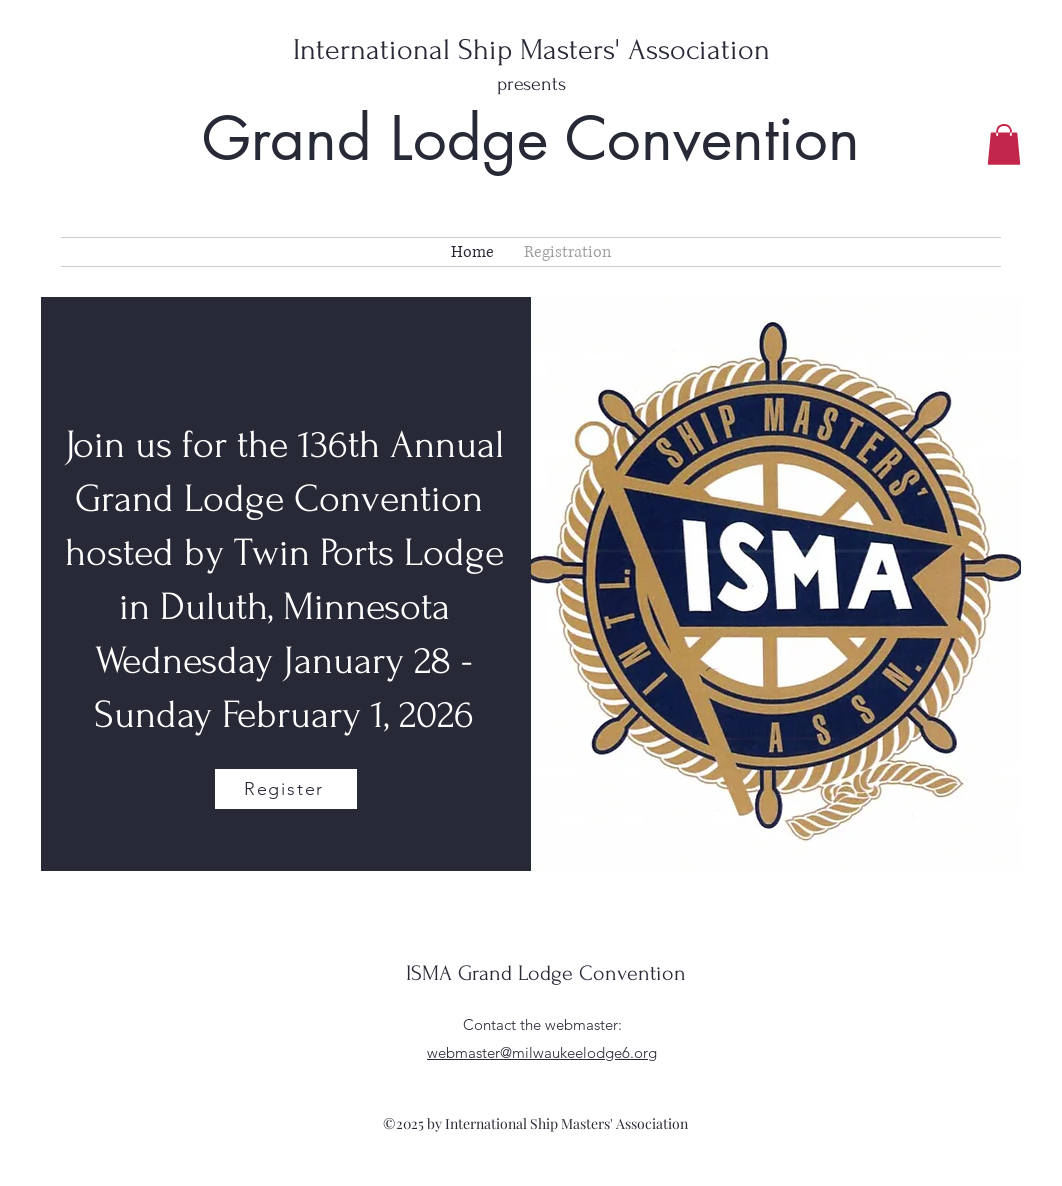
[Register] (286, 789)
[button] (1004, 144)
